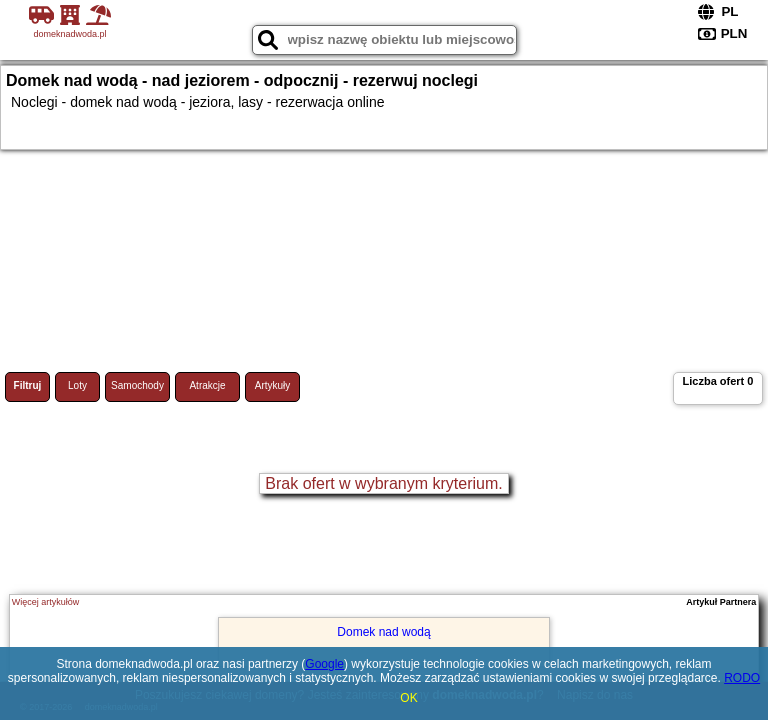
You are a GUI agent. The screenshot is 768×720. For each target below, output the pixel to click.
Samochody (137, 385)
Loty (77, 385)
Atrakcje (207, 385)
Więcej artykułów (46, 602)
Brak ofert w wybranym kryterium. (383, 483)
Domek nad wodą (383, 632)
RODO (742, 678)
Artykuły (273, 385)
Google (324, 664)
